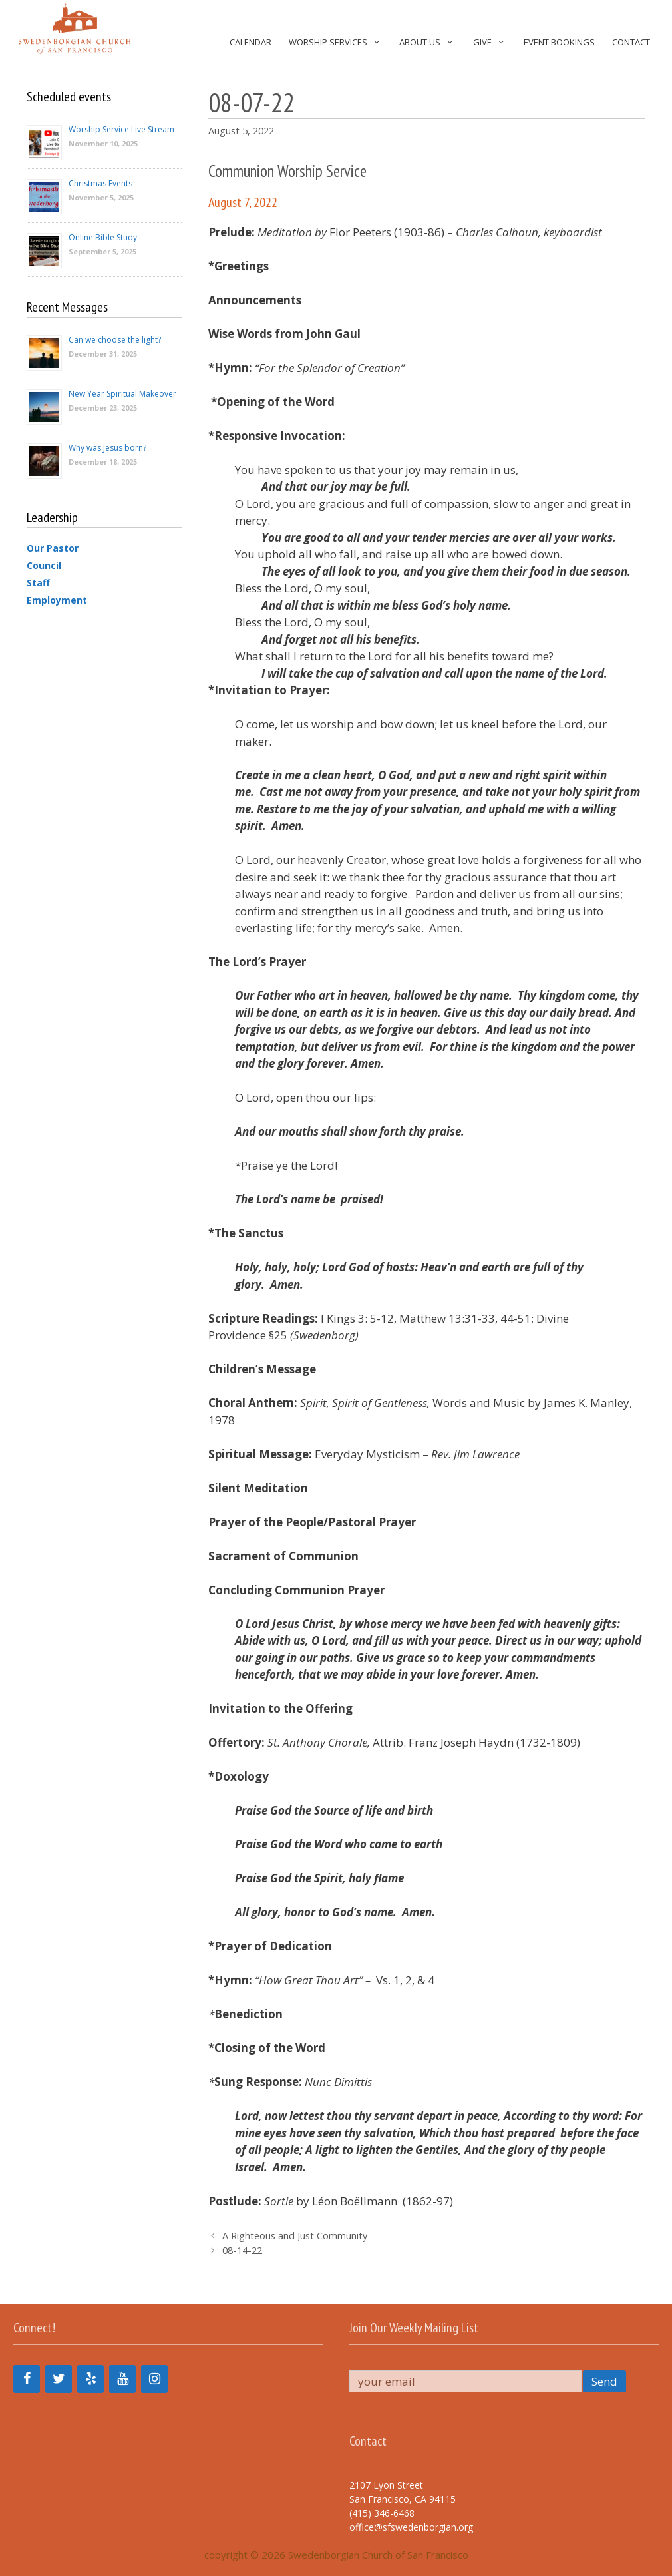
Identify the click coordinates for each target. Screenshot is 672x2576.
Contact (631, 42)
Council (44, 565)
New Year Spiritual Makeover (122, 393)
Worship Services (340, 42)
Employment (57, 600)
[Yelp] (90, 2379)
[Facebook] (26, 2379)
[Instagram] (154, 2379)
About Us (431, 42)
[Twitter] (58, 2379)
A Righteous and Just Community (294, 2235)
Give (494, 42)
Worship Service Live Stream (121, 129)
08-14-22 (242, 2250)
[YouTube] (122, 2379)
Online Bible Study (103, 237)
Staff (38, 582)
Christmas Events (100, 183)
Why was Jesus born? (107, 447)
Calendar (250, 42)
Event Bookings (559, 42)
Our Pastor (53, 548)
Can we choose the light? (115, 339)
